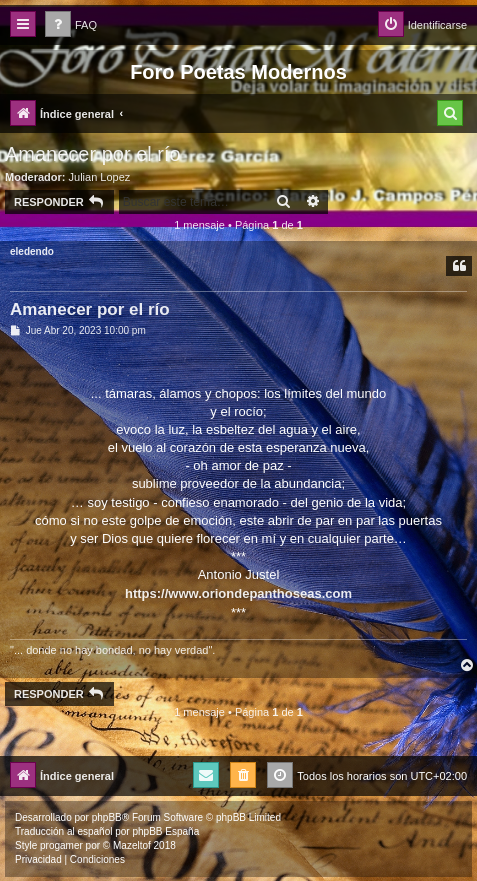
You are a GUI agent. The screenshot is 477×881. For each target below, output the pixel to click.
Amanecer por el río (93, 154)
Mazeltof (132, 845)
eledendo (32, 251)
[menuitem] (71, 25)
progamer (61, 845)
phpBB (107, 817)
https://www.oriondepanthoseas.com (238, 593)
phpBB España (165, 831)
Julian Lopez (100, 177)
